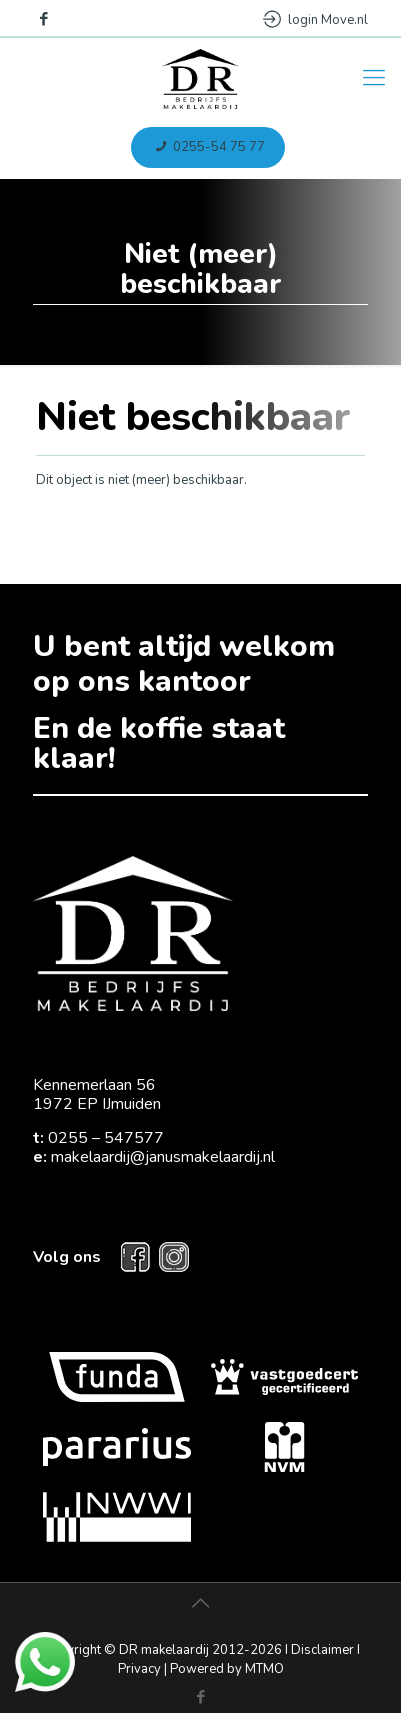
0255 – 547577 (106, 1138)
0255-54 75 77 (207, 147)
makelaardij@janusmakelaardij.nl (163, 1157)
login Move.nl (315, 20)
